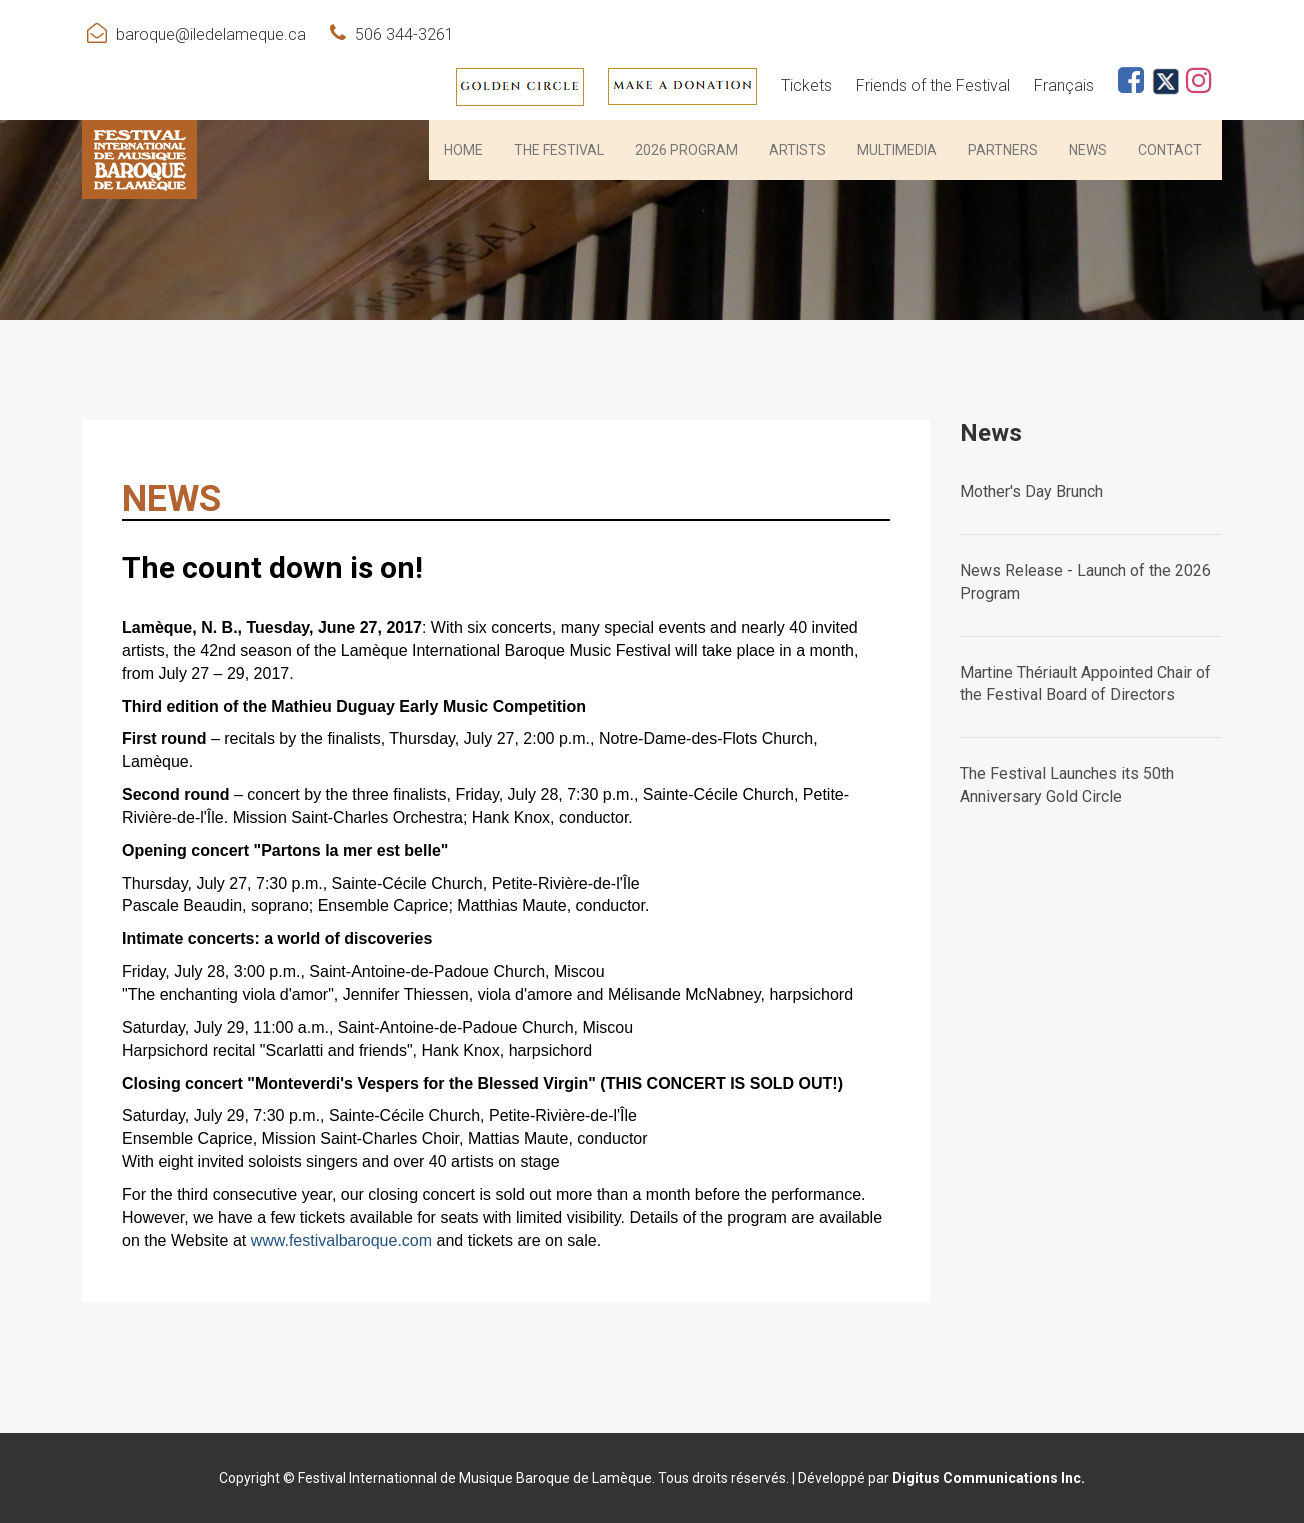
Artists (797, 150)
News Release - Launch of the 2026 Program (1085, 582)
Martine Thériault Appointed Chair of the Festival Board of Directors (1085, 684)
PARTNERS (1003, 150)
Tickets (806, 85)
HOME (463, 150)
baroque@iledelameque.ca (211, 34)
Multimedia (897, 150)
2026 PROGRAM (686, 150)
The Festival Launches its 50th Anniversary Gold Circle (1067, 785)
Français (1064, 85)
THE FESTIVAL (559, 150)
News (1088, 150)
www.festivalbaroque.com (341, 1240)
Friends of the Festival (933, 85)
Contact (1170, 150)
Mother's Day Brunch (1031, 491)
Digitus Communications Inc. (988, 1478)
